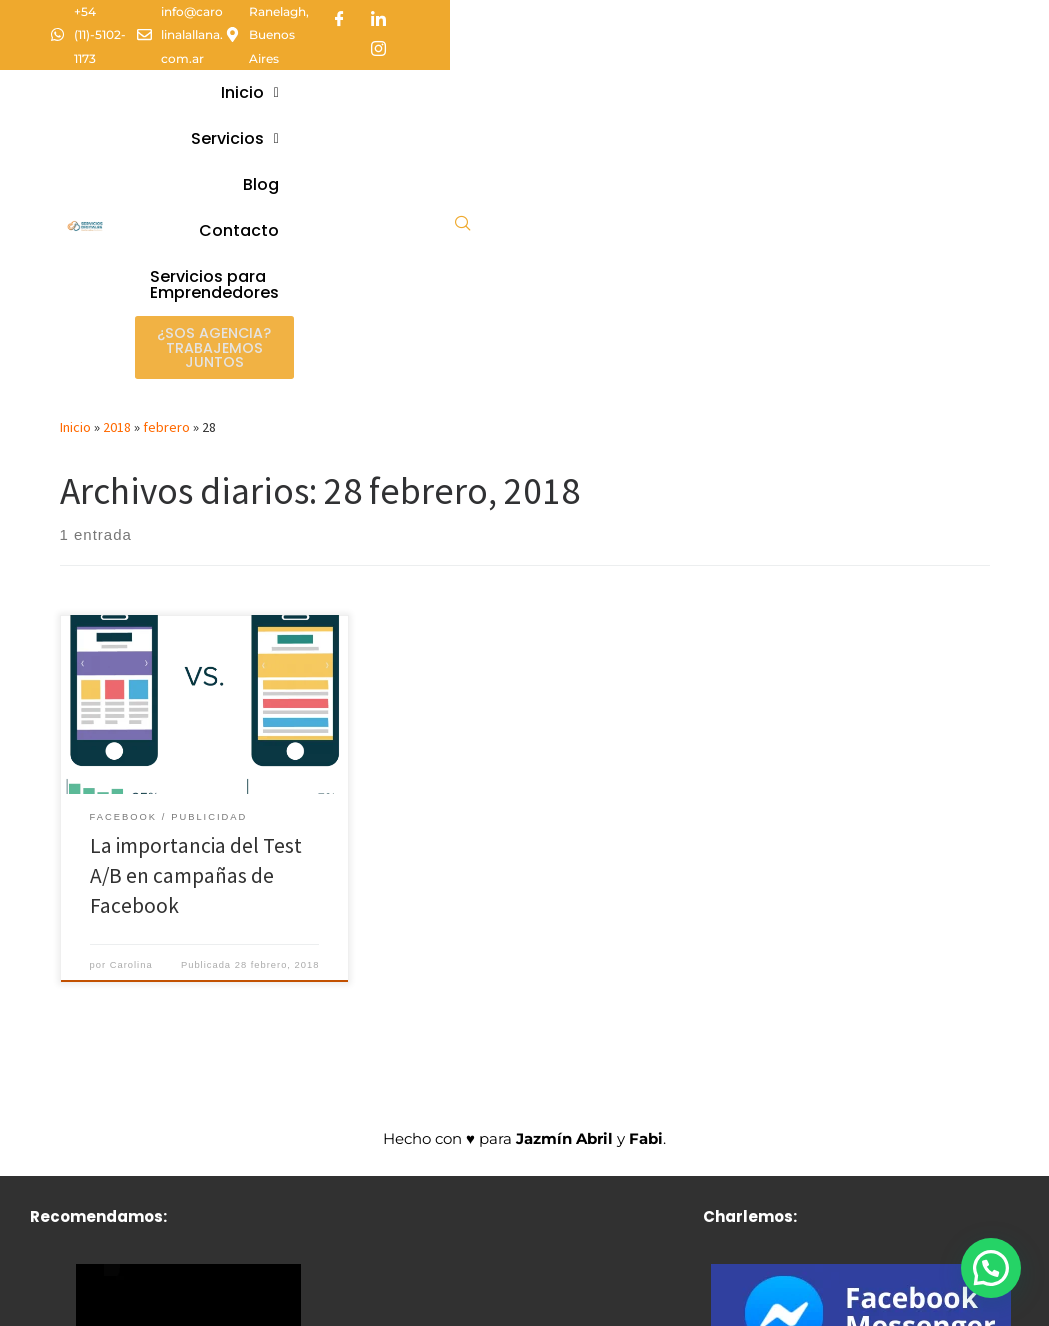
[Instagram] (978, 15)
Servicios (553, 52)
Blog (645, 52)
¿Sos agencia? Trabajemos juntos (703, 107)
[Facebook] (900, 15)
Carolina (131, 723)
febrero (166, 186)
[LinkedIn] (939, 15)
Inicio (450, 52)
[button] (450, 53)
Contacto (733, 52)
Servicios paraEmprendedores (539, 106)
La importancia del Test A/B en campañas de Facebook (196, 634)
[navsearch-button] (958, 83)
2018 (117, 186)
